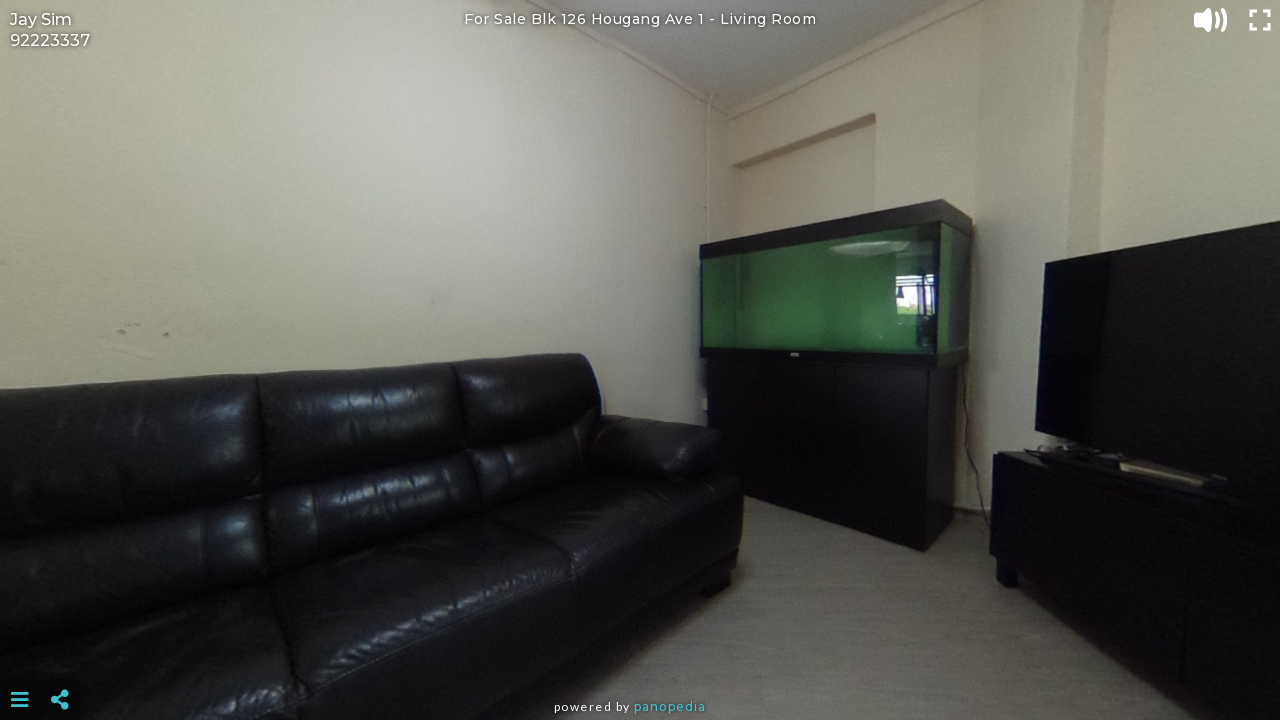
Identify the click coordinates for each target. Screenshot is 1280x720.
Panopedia (670, 706)
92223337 (50, 40)
